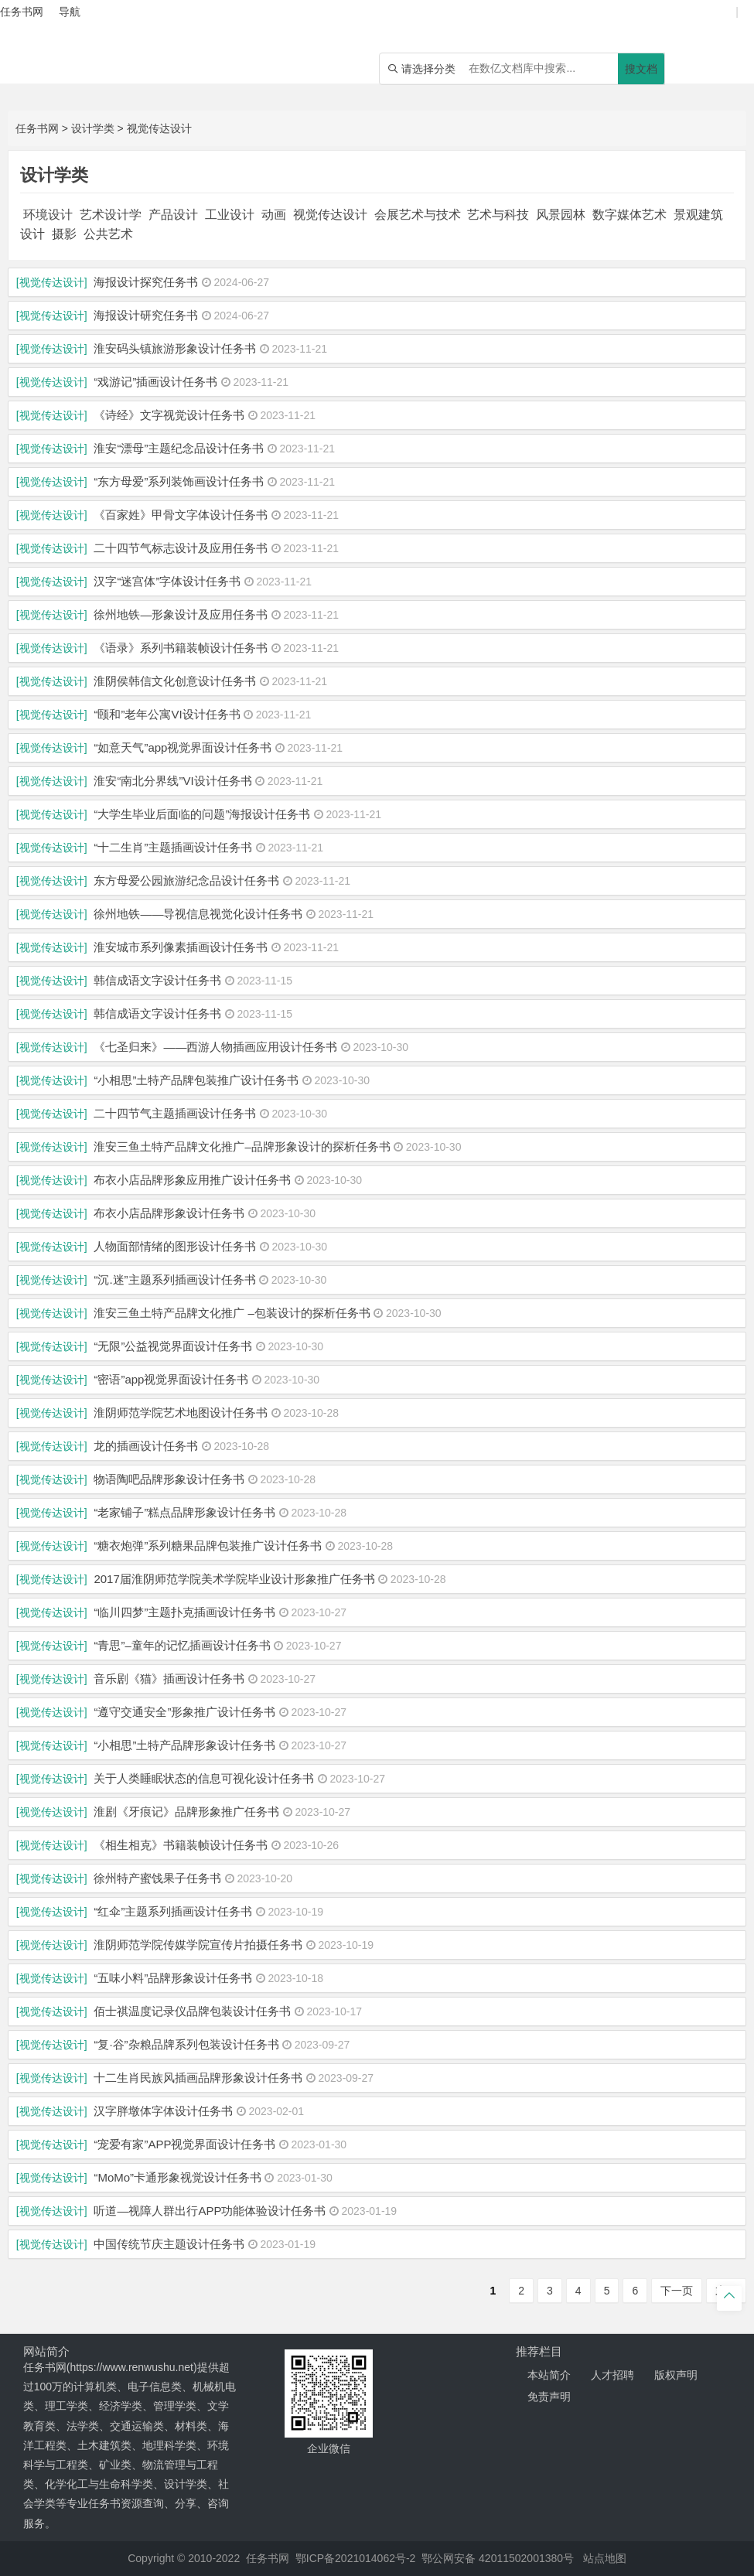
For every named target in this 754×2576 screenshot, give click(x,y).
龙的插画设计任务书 (146, 1445)
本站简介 (549, 2375)
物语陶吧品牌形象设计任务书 (169, 1479)
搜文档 (641, 69)
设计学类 (92, 128)
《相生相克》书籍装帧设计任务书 (181, 1844)
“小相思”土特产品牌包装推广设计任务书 (196, 1080)
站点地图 (604, 2558)
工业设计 (229, 214)
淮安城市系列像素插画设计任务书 (181, 947)
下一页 (676, 2290)
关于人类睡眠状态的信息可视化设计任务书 (204, 1778)
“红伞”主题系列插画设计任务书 (173, 1911)
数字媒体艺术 (629, 214)
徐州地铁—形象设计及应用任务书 (181, 614)
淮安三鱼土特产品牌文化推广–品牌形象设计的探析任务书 (242, 1146)
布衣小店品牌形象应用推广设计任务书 (192, 1179)
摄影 (64, 234)
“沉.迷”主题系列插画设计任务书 (174, 1279)
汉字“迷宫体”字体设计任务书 (167, 581)
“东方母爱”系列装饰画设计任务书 (179, 481)
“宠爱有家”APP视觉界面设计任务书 (184, 2144)
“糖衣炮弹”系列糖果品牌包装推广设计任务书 (208, 1545)
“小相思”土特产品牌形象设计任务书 (184, 1745)
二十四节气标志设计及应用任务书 (181, 547)
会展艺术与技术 (417, 214)
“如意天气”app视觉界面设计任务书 (182, 747)
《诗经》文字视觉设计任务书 (169, 414)
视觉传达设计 (159, 128)
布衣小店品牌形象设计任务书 (169, 1213)
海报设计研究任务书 (146, 315)
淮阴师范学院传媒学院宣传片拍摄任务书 (198, 1944)
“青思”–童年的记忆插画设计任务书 (182, 1645)
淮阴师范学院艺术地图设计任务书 (181, 1412)
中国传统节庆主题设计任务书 (169, 2243)
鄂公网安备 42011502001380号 (497, 2558)
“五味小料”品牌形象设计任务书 (173, 1977)
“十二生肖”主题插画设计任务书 (173, 847)
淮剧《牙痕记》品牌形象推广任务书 (186, 1811)
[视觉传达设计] (51, 282)
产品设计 (173, 214)
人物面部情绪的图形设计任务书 (175, 1246)
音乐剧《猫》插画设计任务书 (169, 1678)
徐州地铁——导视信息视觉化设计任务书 (198, 913)
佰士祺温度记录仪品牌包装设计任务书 (192, 2011)
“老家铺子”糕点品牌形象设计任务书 (184, 1512)
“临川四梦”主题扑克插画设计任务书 (184, 1612)
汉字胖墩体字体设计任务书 (163, 2110)
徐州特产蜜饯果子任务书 (157, 1878)
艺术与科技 (498, 214)
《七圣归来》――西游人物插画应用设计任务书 (215, 1046)
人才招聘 (612, 2375)
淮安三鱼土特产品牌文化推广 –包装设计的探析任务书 (232, 1312)
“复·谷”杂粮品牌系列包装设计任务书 (186, 2044)
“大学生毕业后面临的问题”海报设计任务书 (202, 814)
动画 (273, 214)
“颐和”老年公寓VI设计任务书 (167, 714)
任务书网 (37, 128)
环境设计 (48, 214)
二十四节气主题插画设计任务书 (175, 1113)
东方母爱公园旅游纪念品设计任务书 (186, 880)
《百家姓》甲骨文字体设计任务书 (181, 514)
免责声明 (549, 2396)
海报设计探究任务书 (146, 281)
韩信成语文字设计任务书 (157, 980)
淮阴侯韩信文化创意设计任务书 (175, 681)
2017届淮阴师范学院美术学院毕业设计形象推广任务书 (234, 1578)
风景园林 (560, 214)
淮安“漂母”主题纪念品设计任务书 (179, 448)
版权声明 (676, 2375)
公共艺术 (108, 234)
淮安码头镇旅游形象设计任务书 (175, 348)
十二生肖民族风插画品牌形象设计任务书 (198, 2077)
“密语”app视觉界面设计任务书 (171, 1379)
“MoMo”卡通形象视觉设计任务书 (177, 2177)
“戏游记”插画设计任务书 (155, 381)
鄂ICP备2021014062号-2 (355, 2558)
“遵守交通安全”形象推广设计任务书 (184, 1711)
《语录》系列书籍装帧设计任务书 (181, 647)
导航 (69, 11)
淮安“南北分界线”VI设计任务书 (172, 780)
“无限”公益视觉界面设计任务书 (173, 1346)
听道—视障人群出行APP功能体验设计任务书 (210, 2210)
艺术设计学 (111, 214)
